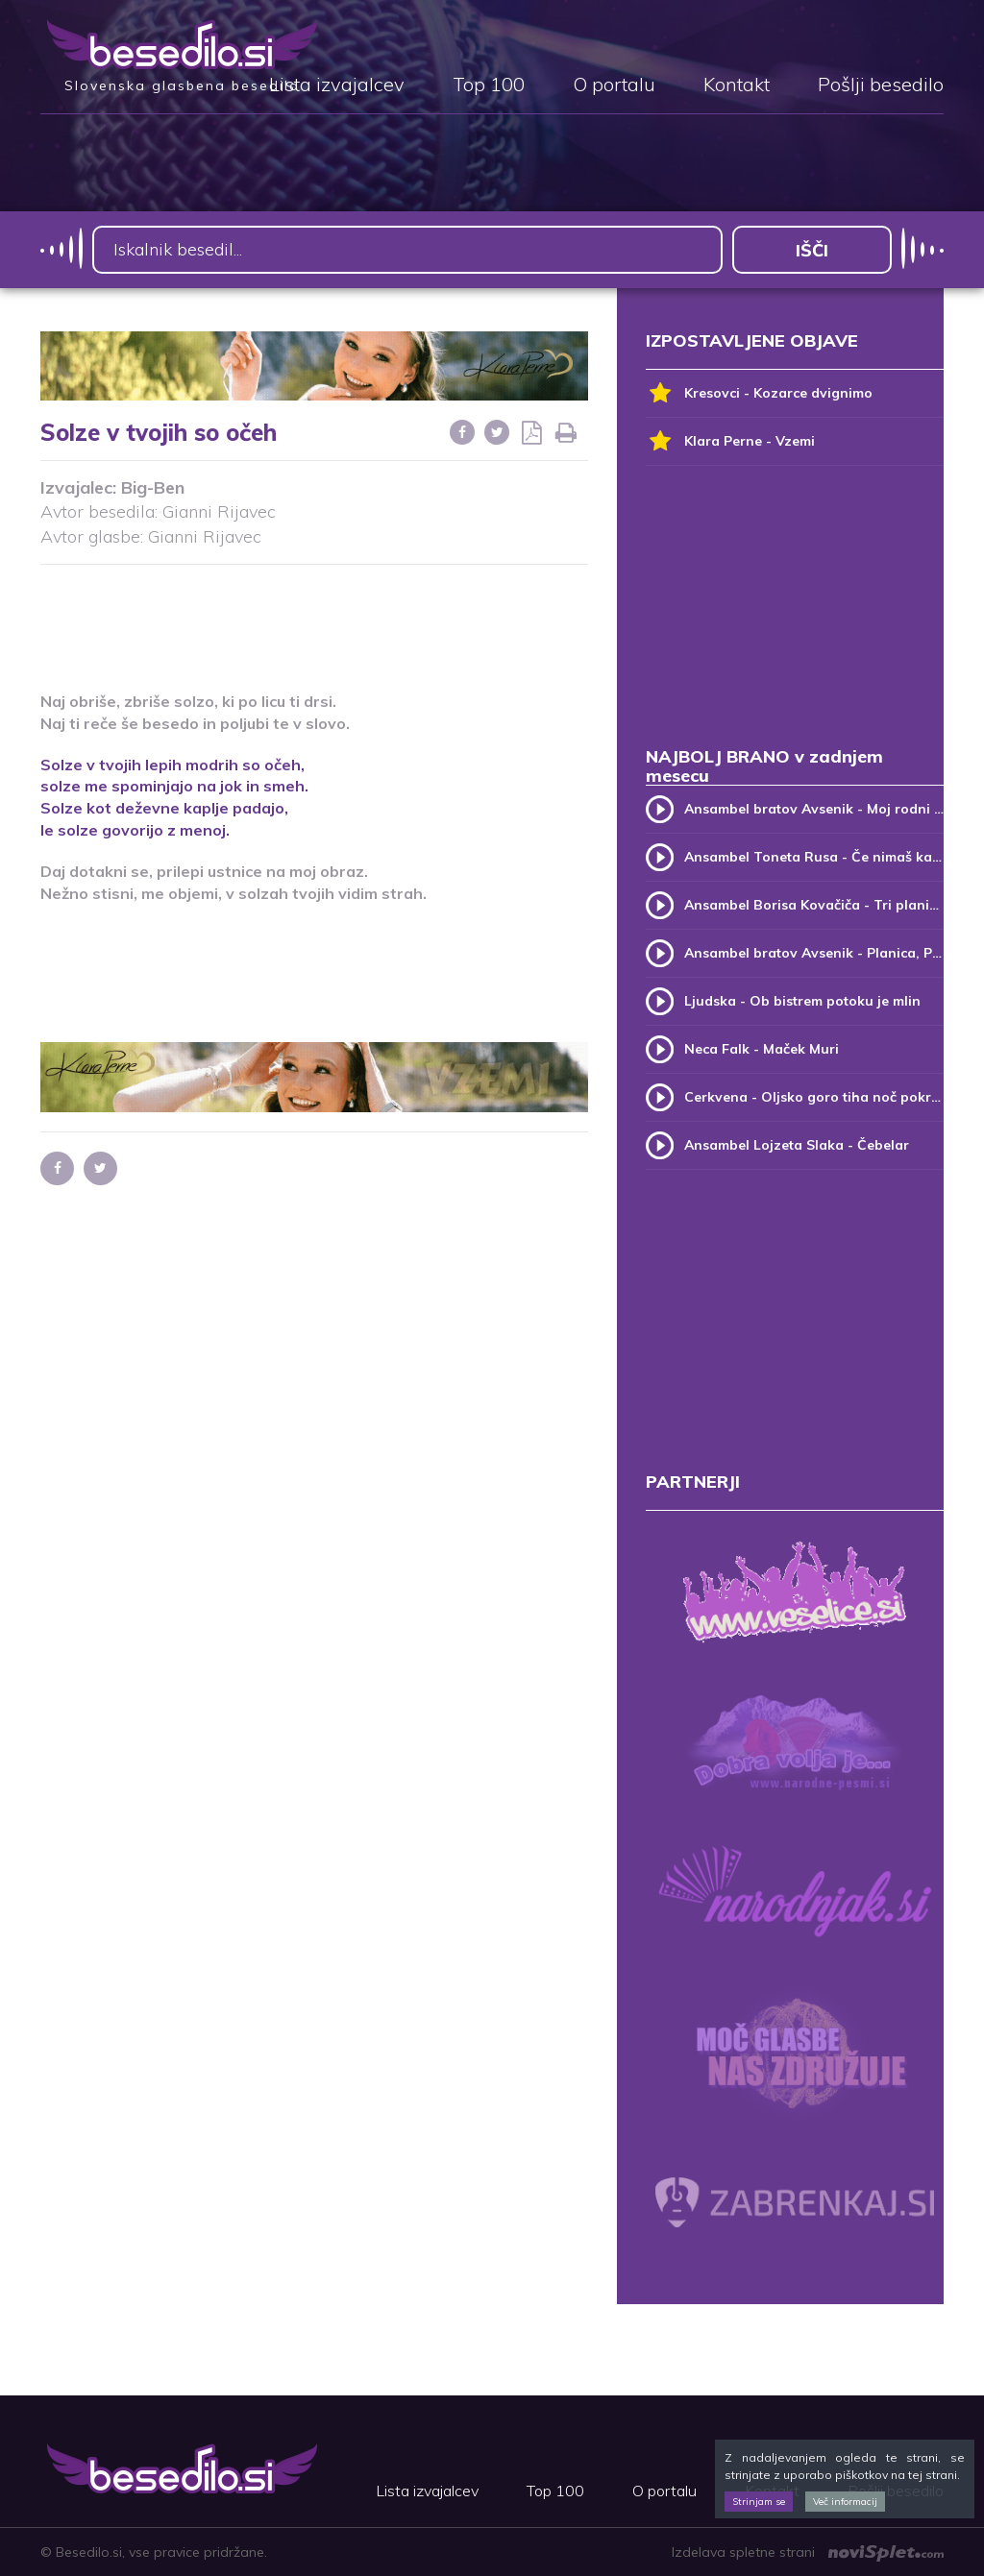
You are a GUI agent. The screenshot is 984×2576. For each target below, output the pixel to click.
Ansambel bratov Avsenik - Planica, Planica (814, 952)
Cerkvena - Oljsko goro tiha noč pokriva (814, 1097)
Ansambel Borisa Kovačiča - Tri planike (814, 904)
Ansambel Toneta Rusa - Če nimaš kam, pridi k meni (814, 856)
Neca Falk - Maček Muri (761, 1048)
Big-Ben (152, 487)
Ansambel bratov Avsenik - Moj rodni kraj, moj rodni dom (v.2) (814, 808)
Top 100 (489, 85)
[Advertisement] (390, 615)
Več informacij (845, 2501)
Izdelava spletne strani (808, 2552)
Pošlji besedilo (881, 85)
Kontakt (736, 85)
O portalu (614, 85)
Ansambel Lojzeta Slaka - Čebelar (796, 1145)
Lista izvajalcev (337, 85)
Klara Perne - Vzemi (730, 441)
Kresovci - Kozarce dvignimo (759, 393)
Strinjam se (758, 2501)
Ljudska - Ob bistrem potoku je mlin (802, 1000)
